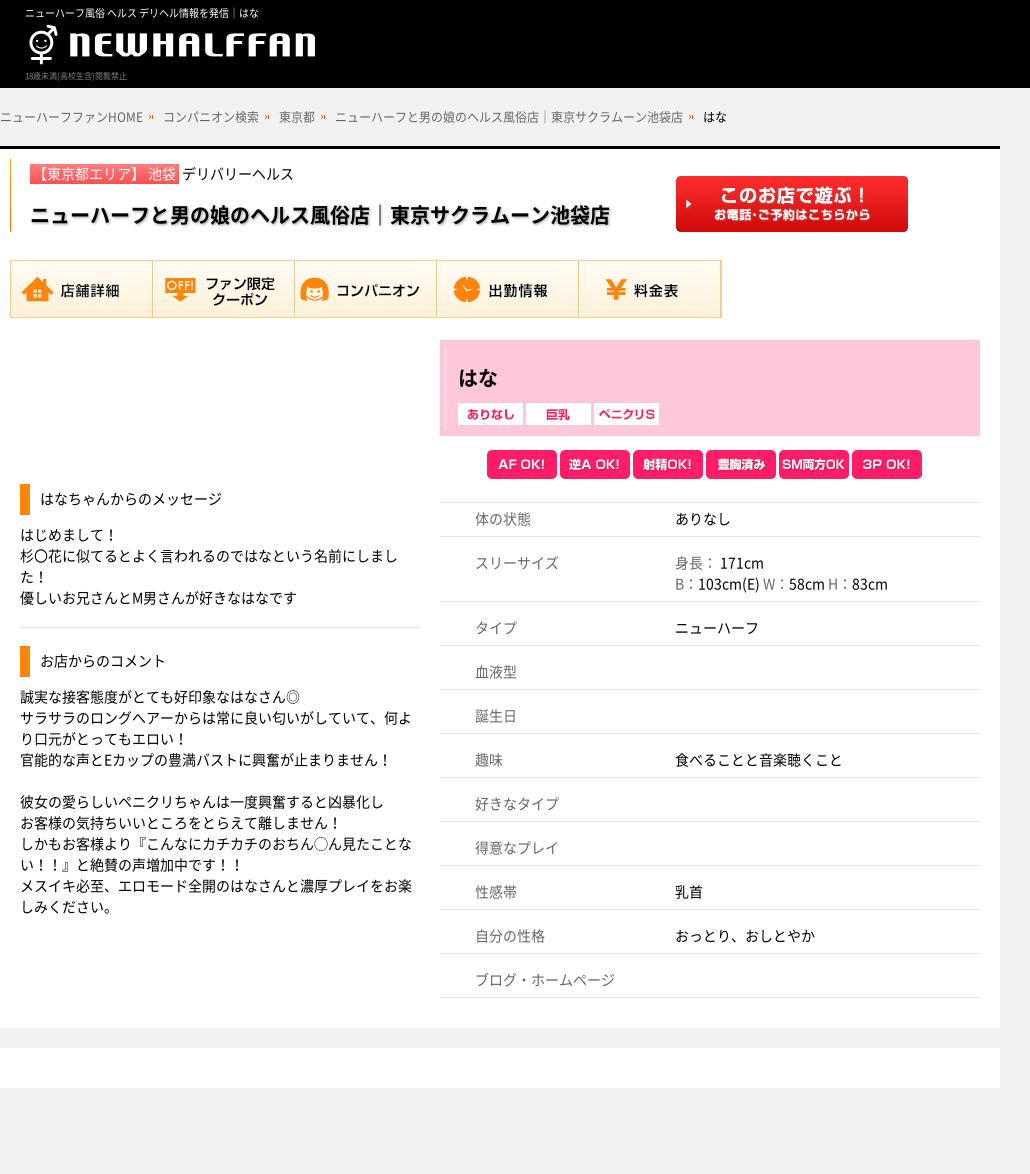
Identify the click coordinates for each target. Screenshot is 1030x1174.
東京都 (297, 117)
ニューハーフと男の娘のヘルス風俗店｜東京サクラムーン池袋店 (509, 117)
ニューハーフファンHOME (71, 117)
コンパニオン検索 (211, 117)
